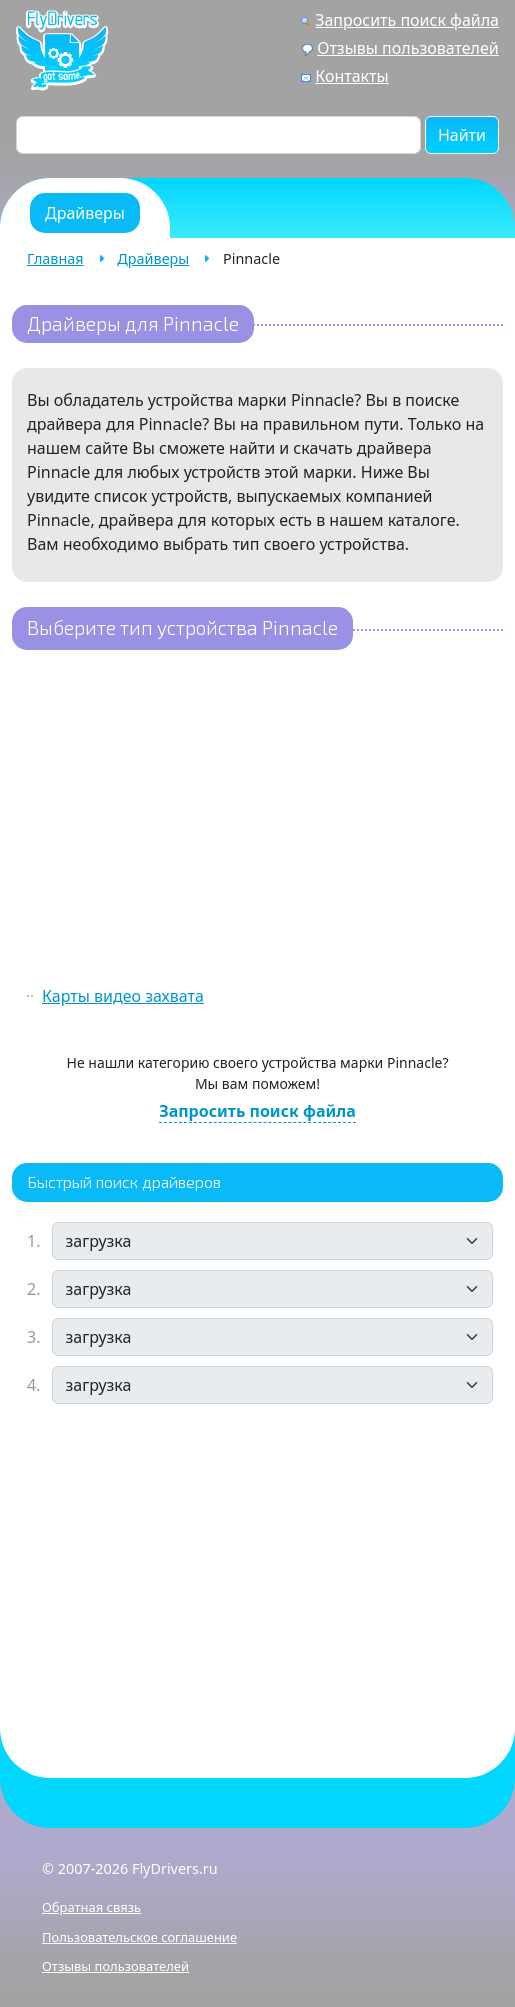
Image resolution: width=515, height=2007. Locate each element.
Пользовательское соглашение (139, 1937)
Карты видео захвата (123, 996)
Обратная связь (91, 1907)
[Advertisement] (257, 820)
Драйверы (153, 258)
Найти (462, 135)
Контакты (351, 76)
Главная (55, 258)
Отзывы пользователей (408, 48)
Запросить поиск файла (407, 20)
